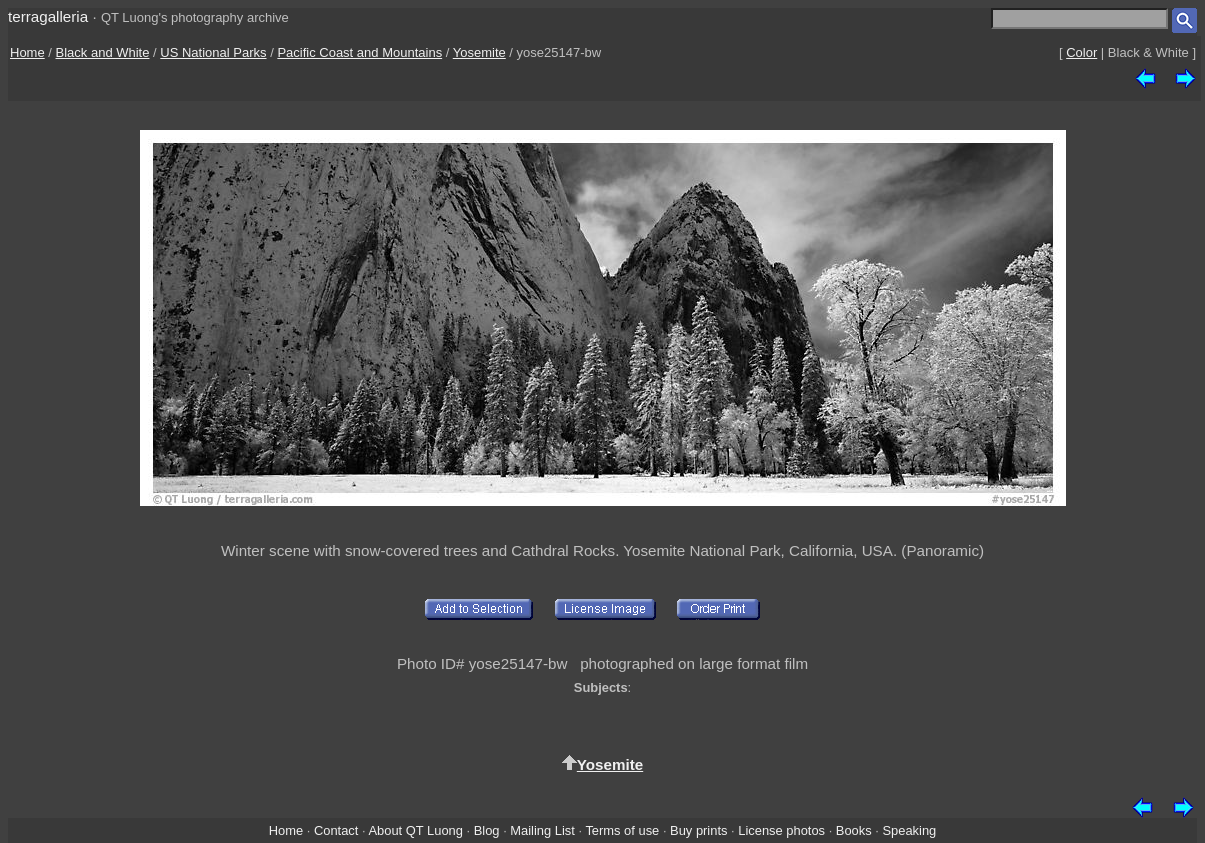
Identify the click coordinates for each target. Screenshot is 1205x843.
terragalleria (48, 16)
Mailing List (542, 830)
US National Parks (213, 52)
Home (27, 52)
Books (854, 830)
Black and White (103, 52)
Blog (487, 830)
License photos (781, 830)
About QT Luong (415, 830)
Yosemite (479, 52)
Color (1081, 52)
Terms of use (622, 830)
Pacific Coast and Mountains (359, 52)
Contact (336, 830)
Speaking (909, 830)
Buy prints (698, 830)
